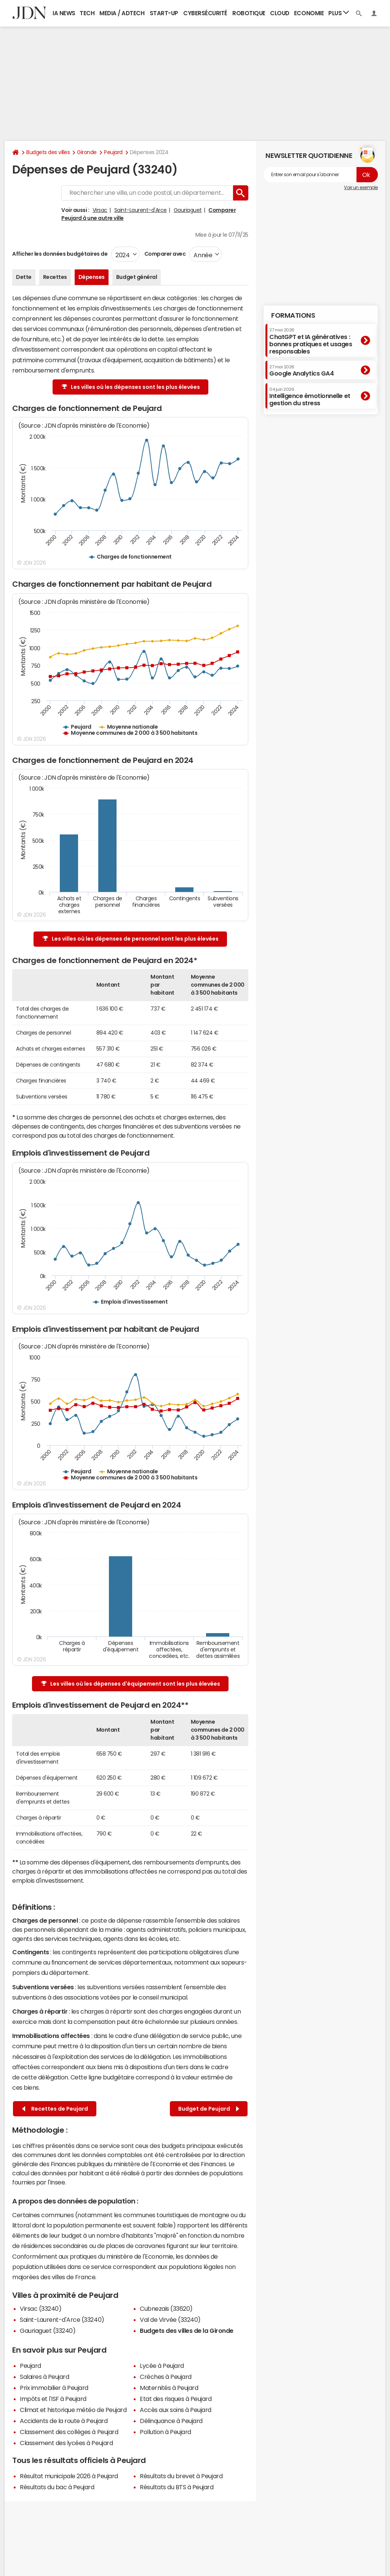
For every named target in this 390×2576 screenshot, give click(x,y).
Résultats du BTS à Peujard (177, 2487)
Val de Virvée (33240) (170, 2319)
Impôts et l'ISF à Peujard (53, 2399)
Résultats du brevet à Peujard (181, 2476)
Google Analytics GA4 (301, 370)
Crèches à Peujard (166, 2377)
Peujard (113, 152)
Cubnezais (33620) (166, 2308)
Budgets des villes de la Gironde (186, 2331)
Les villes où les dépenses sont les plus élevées (131, 387)
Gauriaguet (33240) (47, 2331)
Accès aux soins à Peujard (175, 2410)
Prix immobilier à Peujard (54, 2388)
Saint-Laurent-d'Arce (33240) (62, 2319)
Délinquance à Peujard (171, 2421)
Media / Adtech (121, 13)
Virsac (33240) (40, 2308)
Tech (87, 13)
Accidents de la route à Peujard (63, 2421)
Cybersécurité (205, 13)
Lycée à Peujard (162, 2366)
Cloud (279, 13)
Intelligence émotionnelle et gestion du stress (309, 396)
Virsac (100, 210)
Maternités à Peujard (169, 2388)
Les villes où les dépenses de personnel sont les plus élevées (131, 939)
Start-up (164, 13)
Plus (338, 13)
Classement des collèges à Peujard (69, 2432)
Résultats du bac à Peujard (57, 2487)
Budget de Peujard (208, 2109)
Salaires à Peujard (44, 2377)
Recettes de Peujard (55, 2109)
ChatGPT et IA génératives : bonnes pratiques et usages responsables (310, 341)
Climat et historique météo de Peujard (73, 2410)
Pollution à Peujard (165, 2432)
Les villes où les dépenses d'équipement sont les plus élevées (130, 1684)
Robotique (248, 13)
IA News (64, 13)
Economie (309, 13)
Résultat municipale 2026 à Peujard (69, 2476)
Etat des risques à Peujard (176, 2399)
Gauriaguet (188, 210)
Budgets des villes (48, 152)
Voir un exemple (361, 187)
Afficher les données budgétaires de (59, 253)
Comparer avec (164, 253)
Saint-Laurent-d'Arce (140, 210)
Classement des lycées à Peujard (66, 2443)
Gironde (87, 152)
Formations (293, 315)
